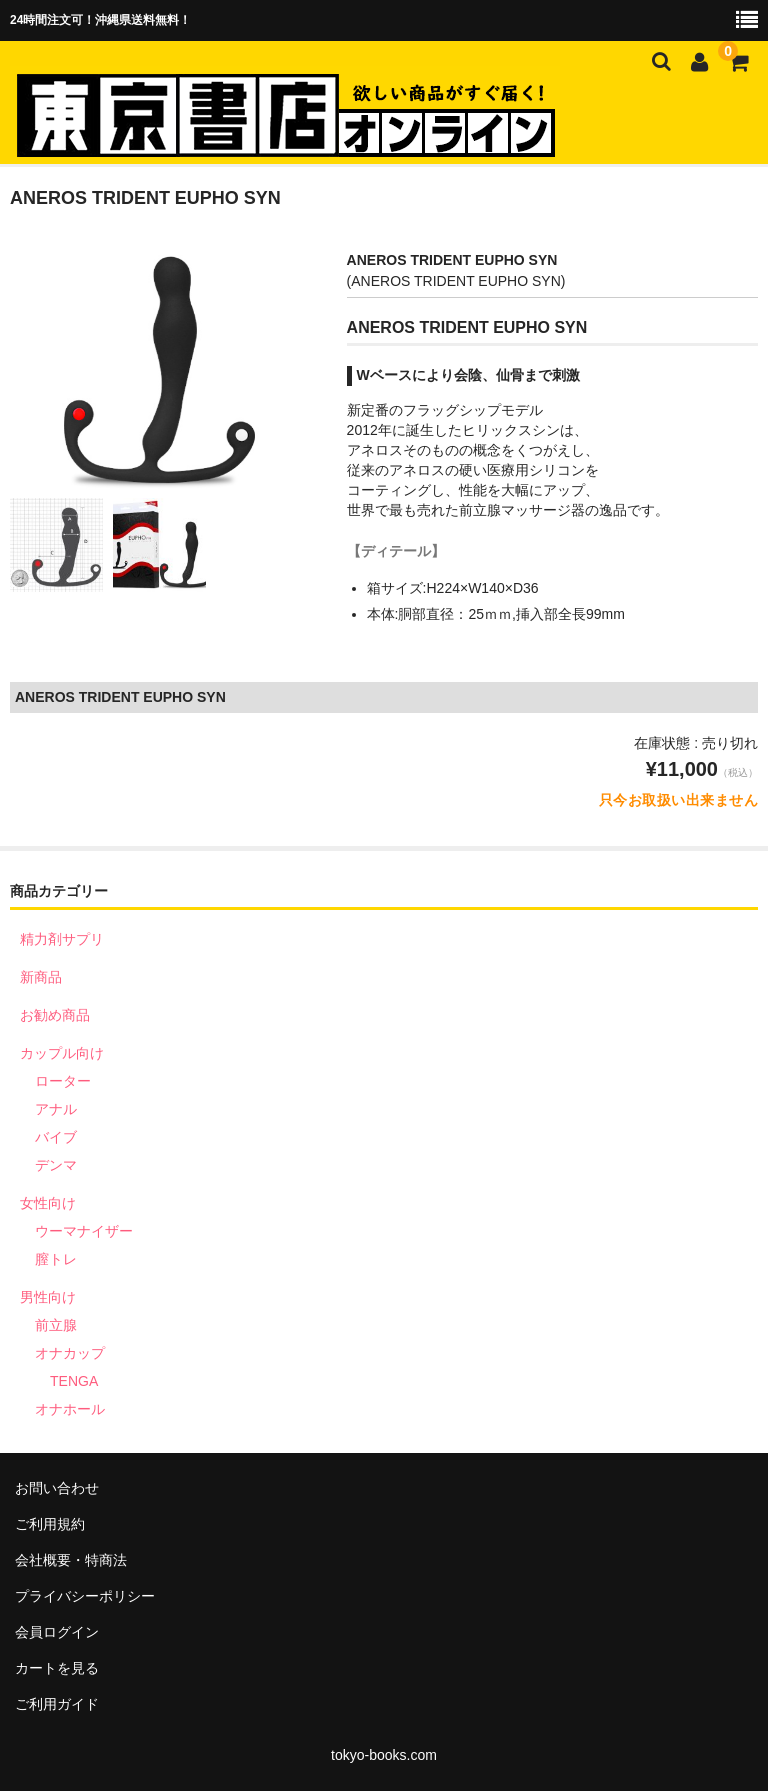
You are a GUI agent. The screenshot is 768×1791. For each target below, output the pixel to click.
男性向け (48, 1297)
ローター (63, 1081)
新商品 (41, 977)
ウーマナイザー (84, 1231)
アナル (56, 1109)
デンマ (56, 1165)
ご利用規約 (50, 1524)
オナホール (70, 1409)
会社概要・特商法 (71, 1560)
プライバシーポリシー (85, 1596)
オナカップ (70, 1353)
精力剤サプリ (62, 939)
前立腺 (56, 1325)
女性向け (48, 1203)
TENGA (74, 1381)
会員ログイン (57, 1632)
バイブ (56, 1137)
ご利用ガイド (57, 1704)
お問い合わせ (57, 1488)
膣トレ (56, 1259)
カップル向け (62, 1053)
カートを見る (57, 1668)
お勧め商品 (55, 1015)
